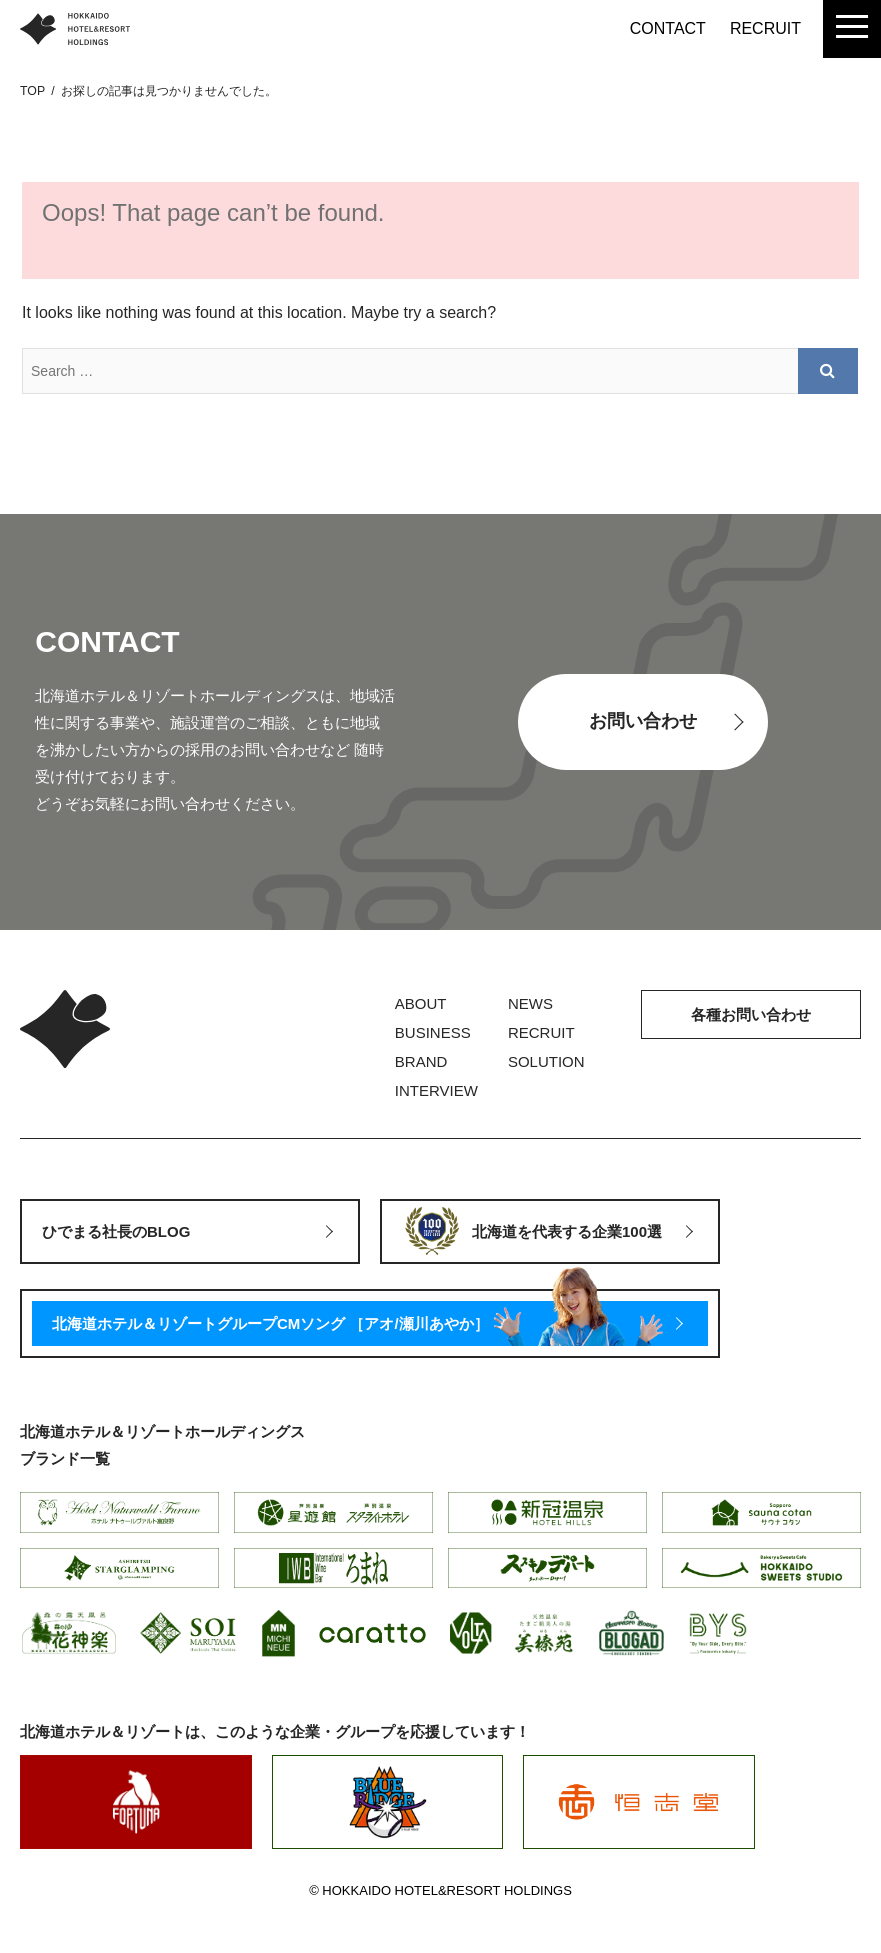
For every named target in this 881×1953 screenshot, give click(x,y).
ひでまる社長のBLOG (116, 1231)
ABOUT (421, 1003)
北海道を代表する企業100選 (567, 1231)
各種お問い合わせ (751, 1014)
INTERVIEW (436, 1090)
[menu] (852, 29)
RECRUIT (765, 28)
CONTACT (668, 28)
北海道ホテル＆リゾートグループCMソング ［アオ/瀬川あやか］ (270, 1323)
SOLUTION (546, 1061)
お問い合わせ (643, 721)
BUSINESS (433, 1032)
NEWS (530, 1003)
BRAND (421, 1061)
